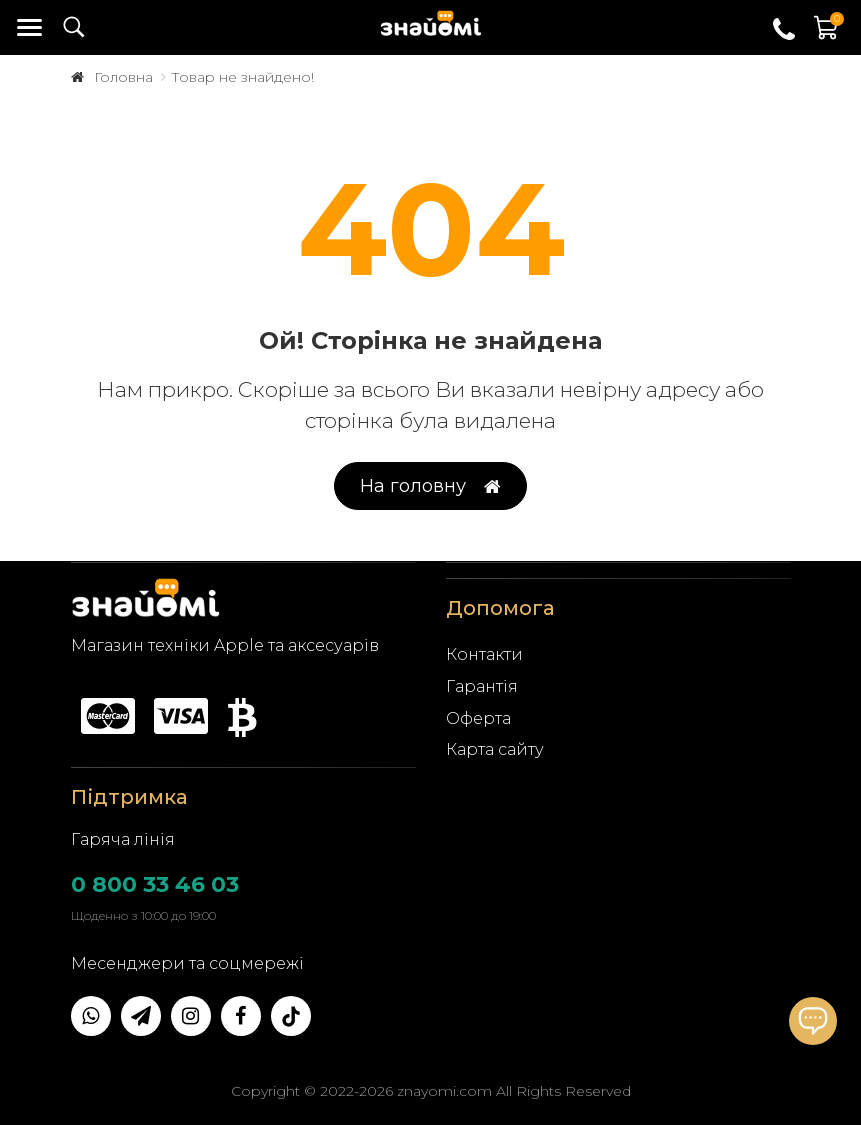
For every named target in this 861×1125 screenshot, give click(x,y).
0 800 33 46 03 (155, 884)
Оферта (478, 718)
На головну (430, 486)
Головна (123, 77)
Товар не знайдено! (242, 77)
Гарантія (482, 686)
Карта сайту (495, 749)
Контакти (484, 654)
